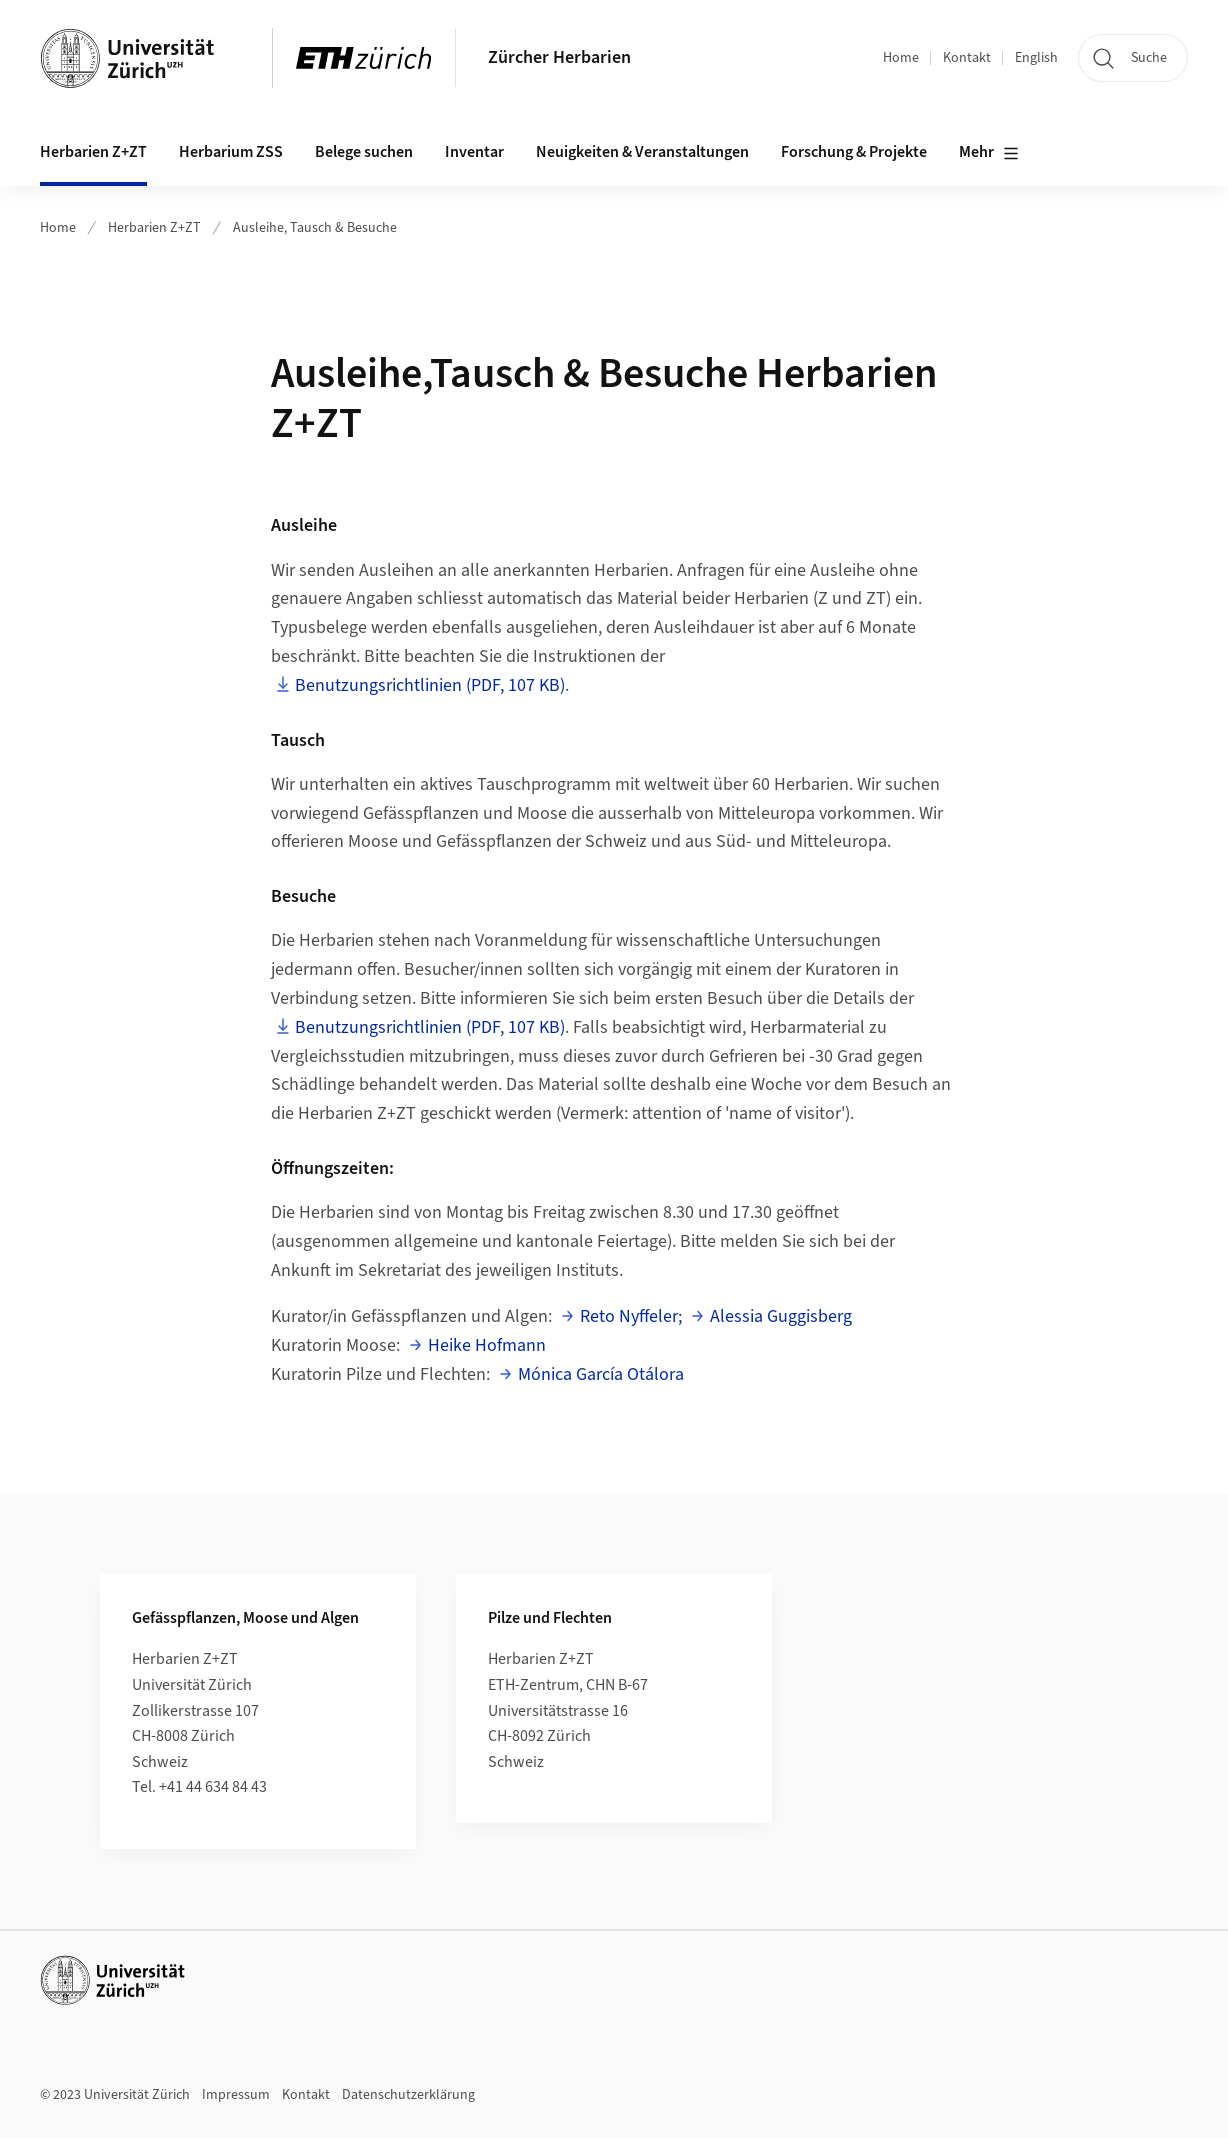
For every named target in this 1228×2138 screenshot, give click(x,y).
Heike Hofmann (487, 1345)
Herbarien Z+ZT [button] (93, 152)
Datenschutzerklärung (408, 2095)
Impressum (236, 2095)
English (1036, 58)
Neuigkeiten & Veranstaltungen (642, 152)
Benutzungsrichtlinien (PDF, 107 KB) (430, 685)
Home (901, 58)
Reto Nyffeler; (631, 1316)
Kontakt (967, 58)
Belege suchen (364, 152)
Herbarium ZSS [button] (231, 152)
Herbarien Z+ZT (154, 228)
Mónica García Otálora (601, 1374)
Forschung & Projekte (854, 152)
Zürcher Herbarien (559, 57)
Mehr (989, 153)
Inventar (474, 152)
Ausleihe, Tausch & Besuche (315, 228)
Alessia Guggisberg (781, 1316)
